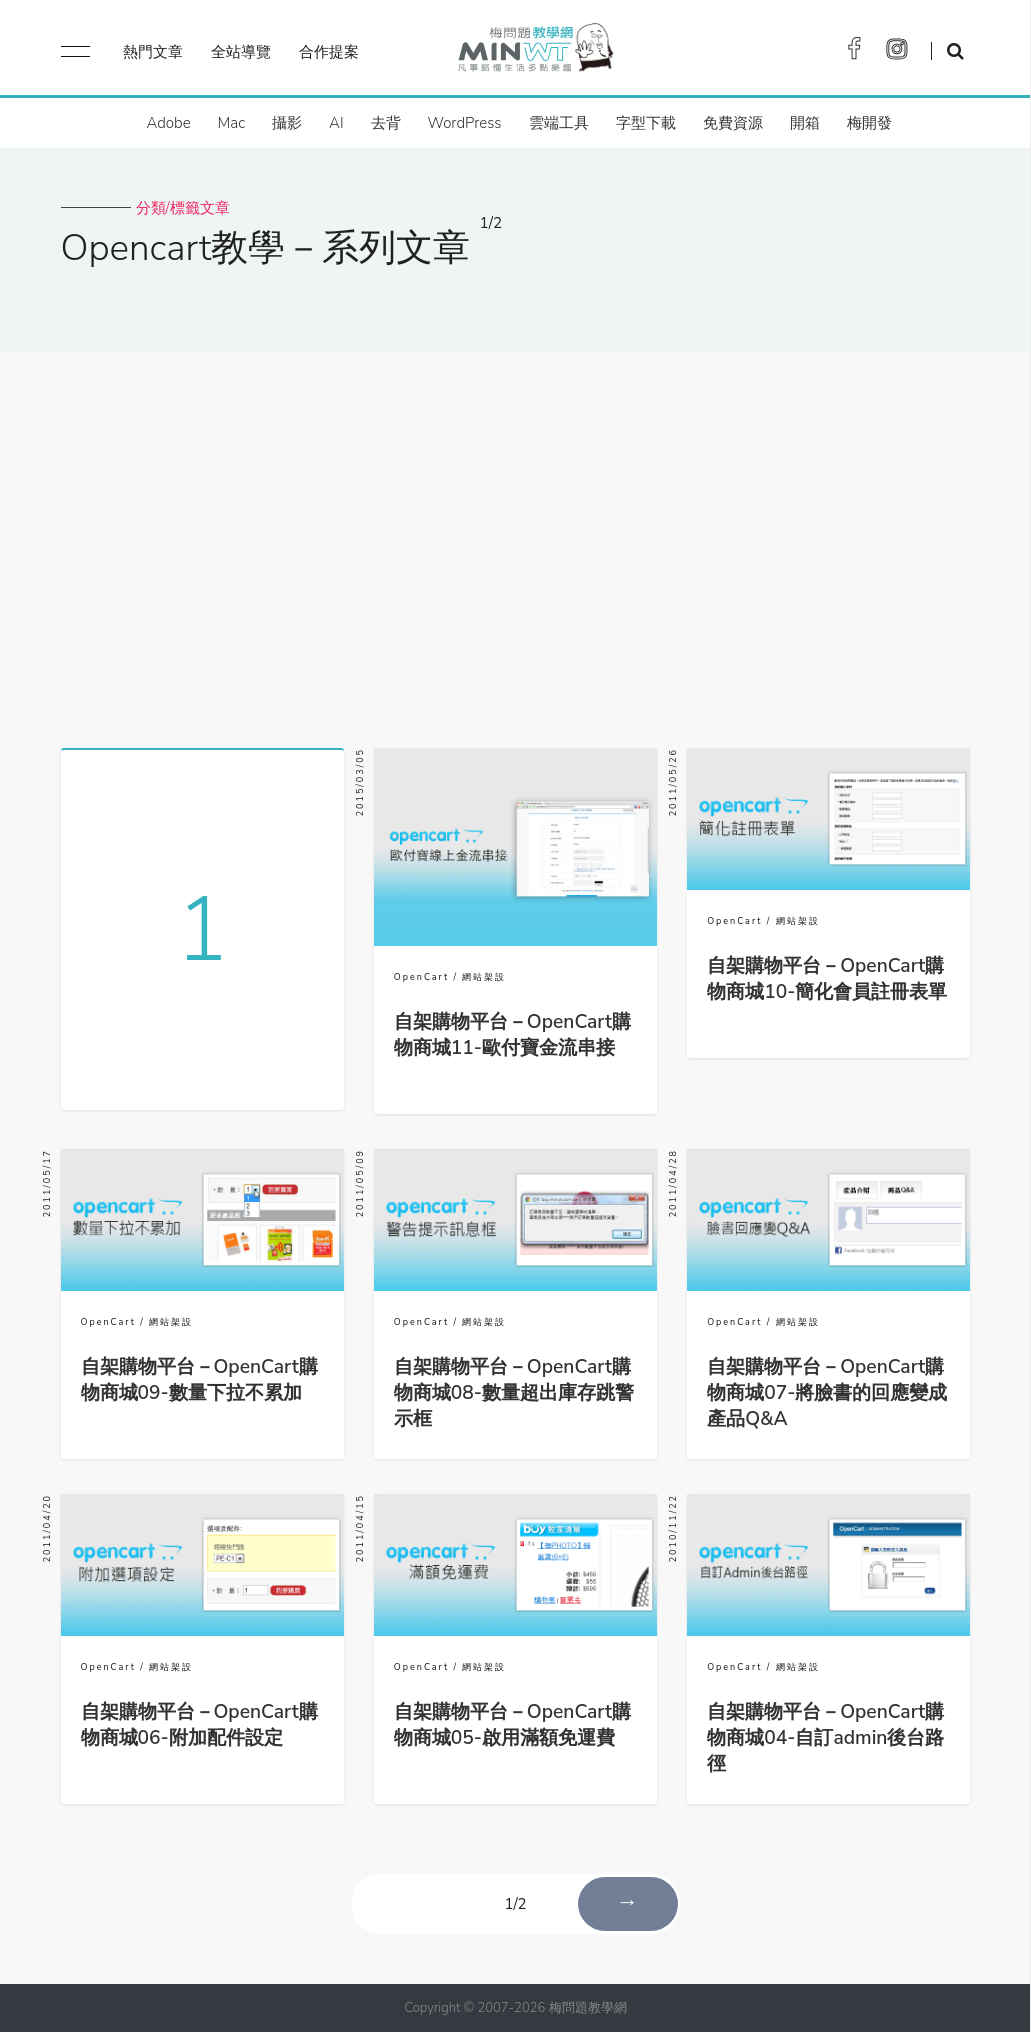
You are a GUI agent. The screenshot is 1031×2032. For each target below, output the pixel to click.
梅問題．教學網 (534, 52)
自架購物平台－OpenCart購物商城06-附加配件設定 (199, 1725)
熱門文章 (153, 52)
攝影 (287, 123)
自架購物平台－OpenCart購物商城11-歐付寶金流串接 (512, 1035)
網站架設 (484, 977)
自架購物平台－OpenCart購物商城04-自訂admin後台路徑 (825, 1738)
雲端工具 (559, 123)
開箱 (805, 123)
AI (336, 123)
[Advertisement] (515, 543)
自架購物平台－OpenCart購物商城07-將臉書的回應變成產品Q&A (827, 1393)
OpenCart (421, 977)
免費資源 (733, 123)
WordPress (465, 123)
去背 (386, 123)
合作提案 (329, 52)
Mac (231, 123)
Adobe (168, 123)
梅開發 (869, 123)
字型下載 (646, 123)
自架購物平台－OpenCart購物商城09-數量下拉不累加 (199, 1380)
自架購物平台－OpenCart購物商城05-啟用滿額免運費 (512, 1725)
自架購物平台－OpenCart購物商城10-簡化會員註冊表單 (827, 979)
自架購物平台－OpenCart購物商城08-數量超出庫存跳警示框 (514, 1393)
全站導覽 (241, 52)
